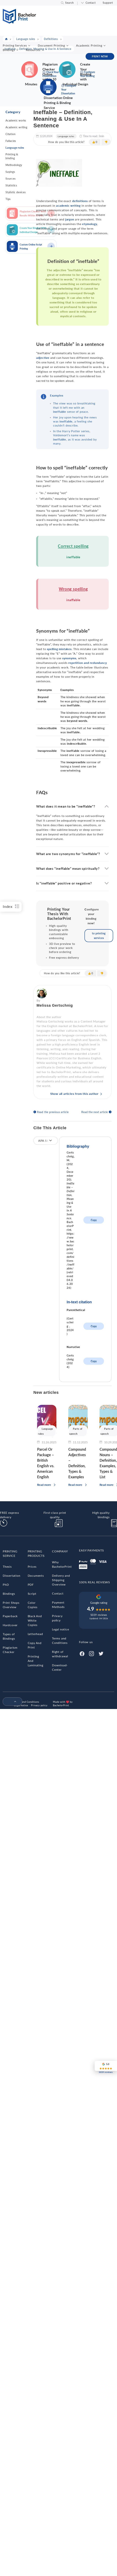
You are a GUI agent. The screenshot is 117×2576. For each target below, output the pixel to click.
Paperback (10, 1616)
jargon (69, 219)
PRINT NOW (100, 56)
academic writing (68, 205)
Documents (36, 1575)
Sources (11, 178)
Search (69, 2)
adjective (42, 357)
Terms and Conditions (26, 1701)
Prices (32, 1566)
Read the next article (94, 1112)
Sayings (10, 171)
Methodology (14, 165)
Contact (91, 2)
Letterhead (35, 1634)
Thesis (7, 1566)
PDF (31, 1584)
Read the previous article (53, 1112)
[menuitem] (11, 1701)
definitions (80, 201)
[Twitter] (101, 1653)
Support (108, 2)
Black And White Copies (35, 1620)
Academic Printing (89, 45)
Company (60, 1551)
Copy (94, 1220)
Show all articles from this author (74, 1093)
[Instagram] (91, 1653)
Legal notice (60, 1629)
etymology (89, 224)
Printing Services (15, 45)
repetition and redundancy (87, 662)
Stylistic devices (16, 192)
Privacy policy (39, 1705)
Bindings (9, 50)
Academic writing (16, 127)
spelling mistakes (59, 649)
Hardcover (10, 1625)
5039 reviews (98, 1614)
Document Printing (51, 45)
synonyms (69, 658)
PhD (6, 1584)
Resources (33, 50)
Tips (8, 199)
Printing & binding (12, 156)
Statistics (11, 185)
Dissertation (11, 1575)
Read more (44, 1484)
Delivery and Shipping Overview (61, 1580)
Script (32, 1593)
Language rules (15, 147)
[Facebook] (82, 1653)
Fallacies (11, 140)
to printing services (99, 936)
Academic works (16, 120)
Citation (10, 134)
